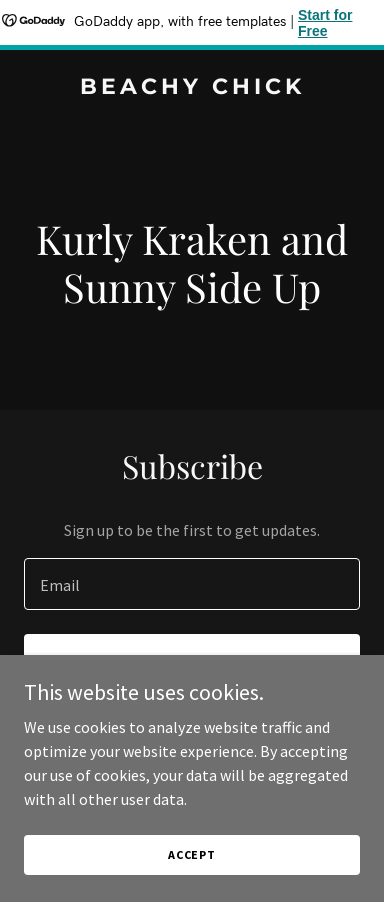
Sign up (192, 662)
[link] (192, 88)
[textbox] (192, 584)
